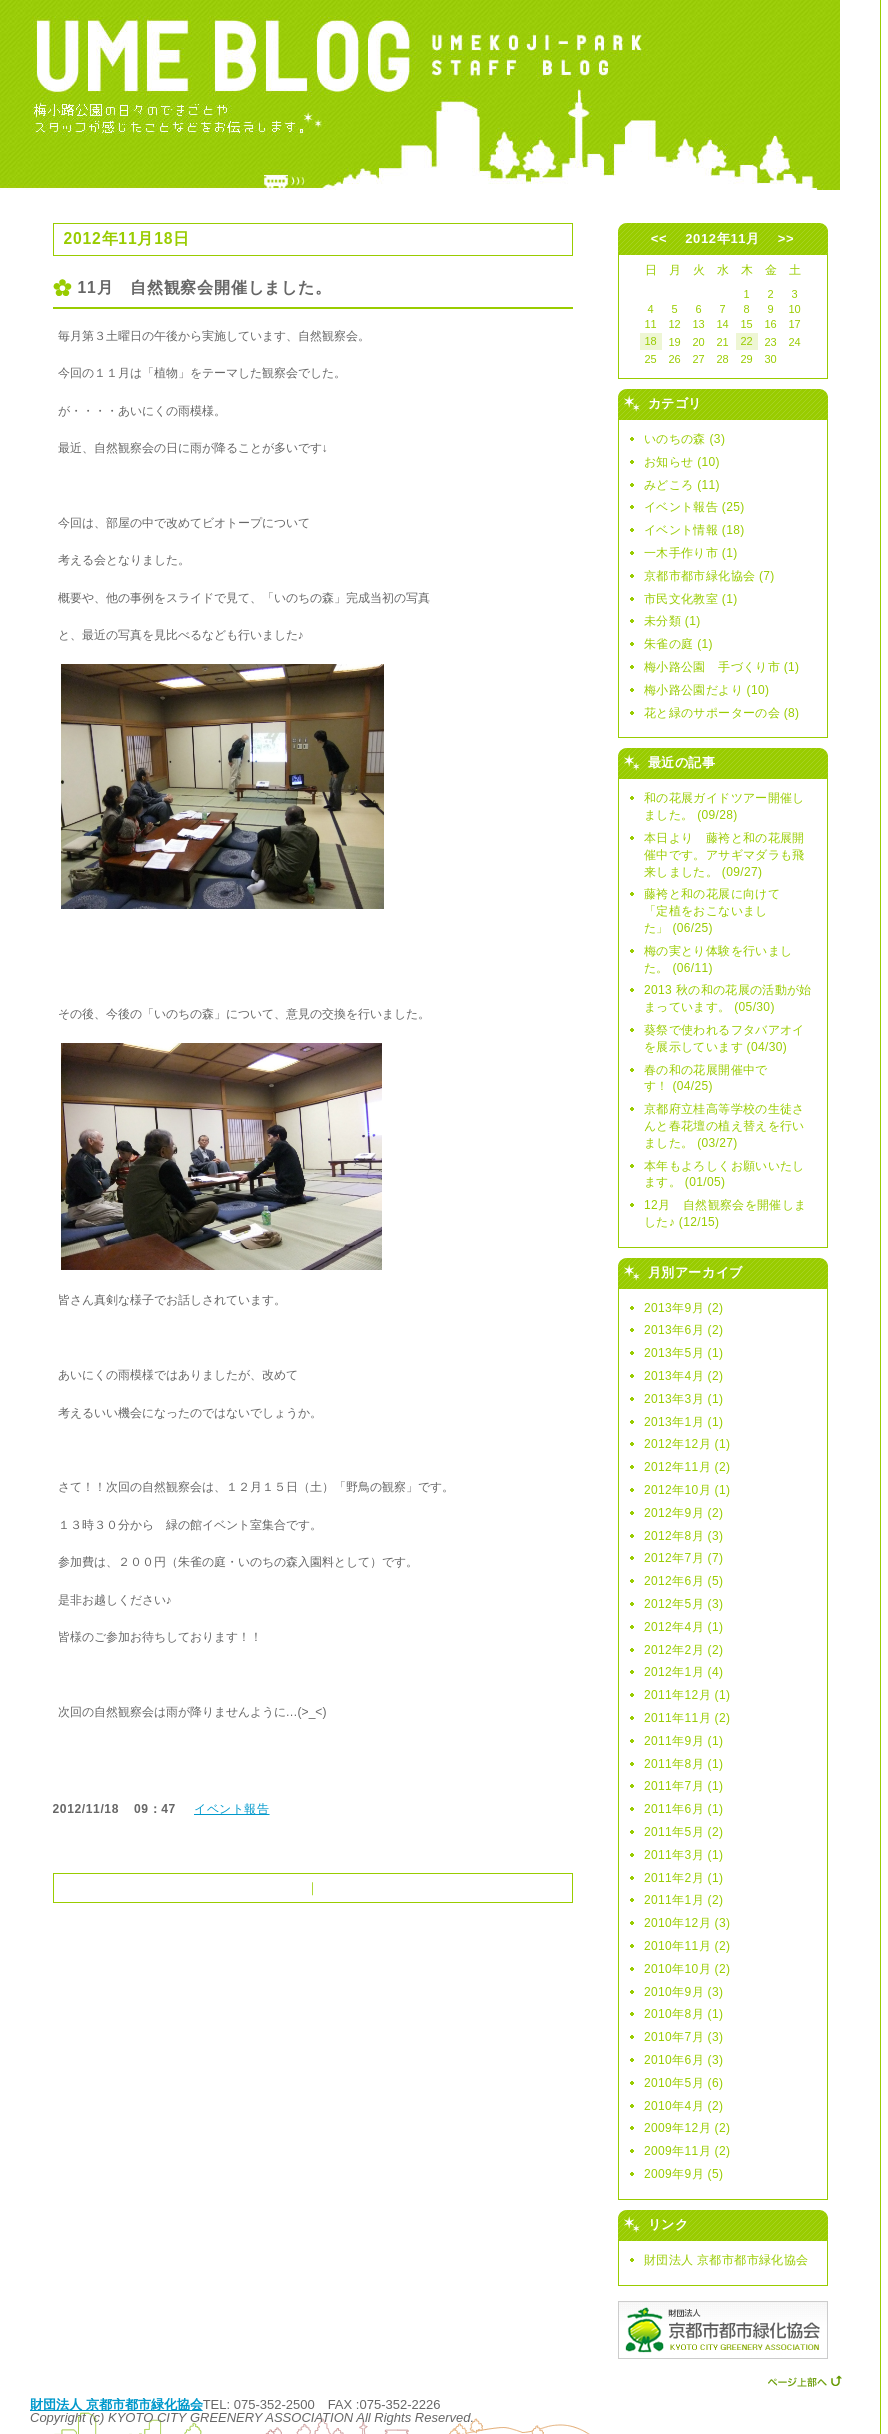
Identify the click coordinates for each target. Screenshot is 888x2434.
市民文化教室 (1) (691, 599)
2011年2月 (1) (683, 1878)
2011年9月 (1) (683, 1741)
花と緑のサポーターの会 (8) (721, 713)
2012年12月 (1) (687, 1444)
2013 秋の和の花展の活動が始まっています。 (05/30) (728, 998)
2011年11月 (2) (687, 1718)
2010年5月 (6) (683, 2083)
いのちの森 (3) (684, 439)
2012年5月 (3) (683, 1604)
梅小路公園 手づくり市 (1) (721, 667)
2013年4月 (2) (683, 1376)
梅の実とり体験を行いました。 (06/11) (718, 959)
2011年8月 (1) (683, 1764)
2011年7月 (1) (683, 1786)
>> (786, 238)
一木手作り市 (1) (691, 553)
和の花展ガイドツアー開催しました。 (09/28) (724, 806)
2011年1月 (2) (683, 1900)
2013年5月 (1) (683, 1353)
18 (650, 341)
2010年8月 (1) (683, 2014)
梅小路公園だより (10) (706, 690)
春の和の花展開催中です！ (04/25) (706, 1078)
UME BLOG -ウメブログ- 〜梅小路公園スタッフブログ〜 (440, 95)
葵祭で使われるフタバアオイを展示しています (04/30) (724, 1038)
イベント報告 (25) (694, 507)
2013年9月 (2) (683, 1308)
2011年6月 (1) (683, 1809)
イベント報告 (232, 1809)
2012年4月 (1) (683, 1627)
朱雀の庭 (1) (678, 644)
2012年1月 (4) (683, 1672)
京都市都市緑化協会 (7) (709, 576)
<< (659, 238)
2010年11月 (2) (687, 1946)
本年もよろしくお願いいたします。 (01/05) (724, 1174)
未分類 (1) (672, 621)
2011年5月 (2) (683, 1832)
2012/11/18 (86, 1809)
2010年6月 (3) (683, 2060)
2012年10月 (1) (687, 1490)
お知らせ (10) (682, 462)
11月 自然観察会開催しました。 (205, 287)
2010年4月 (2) (683, 2106)
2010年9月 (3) (683, 1992)
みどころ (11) (682, 485)
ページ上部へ (804, 2379)
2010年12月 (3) (687, 1923)
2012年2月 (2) (683, 1650)
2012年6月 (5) (683, 1581)
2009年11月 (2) (687, 2151)
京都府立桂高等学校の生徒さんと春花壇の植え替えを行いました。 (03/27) (724, 1126)
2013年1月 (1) (683, 1422)
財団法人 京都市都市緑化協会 (726, 2260)
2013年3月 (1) (683, 1399)
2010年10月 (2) (687, 1969)
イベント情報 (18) (694, 530)
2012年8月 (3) (683, 1536)
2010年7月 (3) (683, 2037)
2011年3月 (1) (683, 1855)
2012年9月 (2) (683, 1513)
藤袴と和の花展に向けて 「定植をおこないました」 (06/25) (718, 911)
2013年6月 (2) (683, 1330)
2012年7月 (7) (683, 1558)
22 (746, 341)
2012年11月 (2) (687, 1467)
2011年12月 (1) (687, 1695)
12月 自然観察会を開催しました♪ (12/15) (725, 1213)
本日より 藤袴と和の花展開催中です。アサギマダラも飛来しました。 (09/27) (724, 855)
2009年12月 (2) (687, 2128)
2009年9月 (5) (683, 2174)
